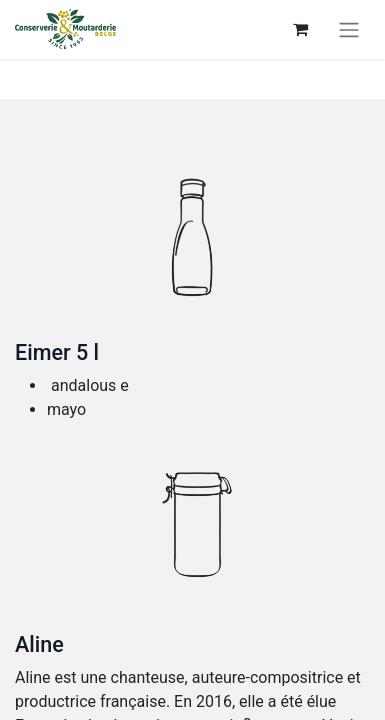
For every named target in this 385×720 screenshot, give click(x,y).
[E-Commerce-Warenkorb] (300, 29)
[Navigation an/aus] (349, 29)
